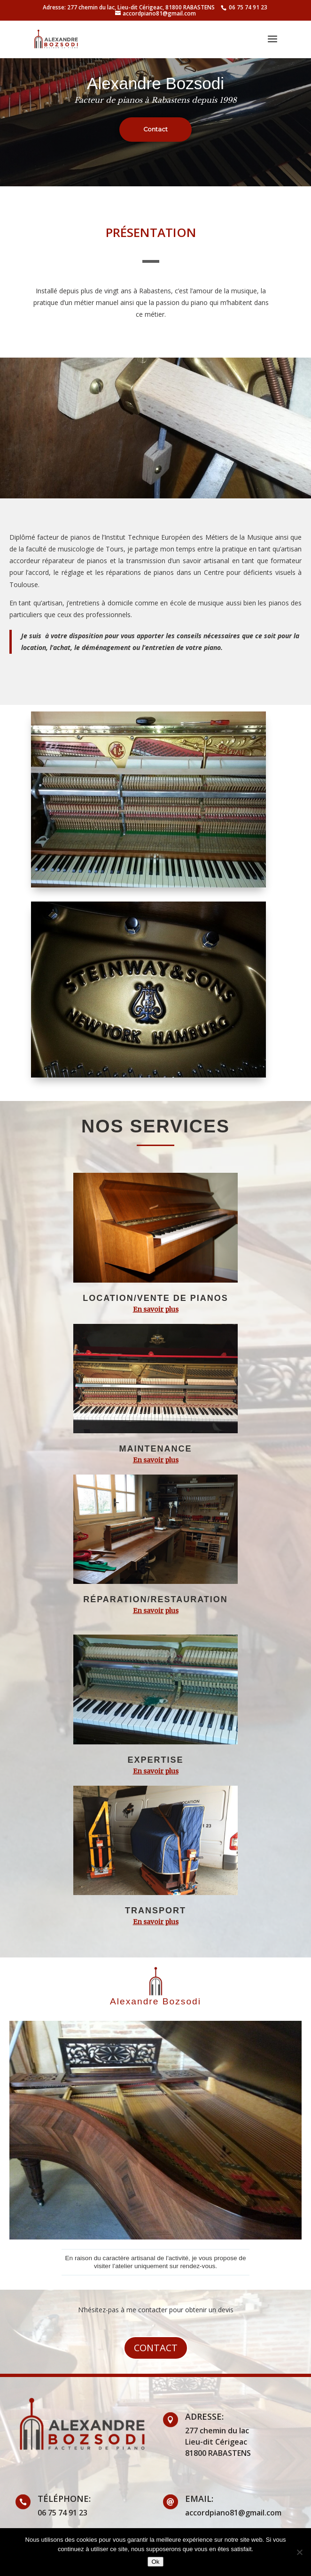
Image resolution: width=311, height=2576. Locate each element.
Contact (156, 2347)
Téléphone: (64, 2498)
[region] (155, 93)
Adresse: (204, 2416)
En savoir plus (156, 1309)
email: (199, 2498)
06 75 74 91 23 (247, 7)
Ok (155, 2561)
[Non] (299, 2552)
